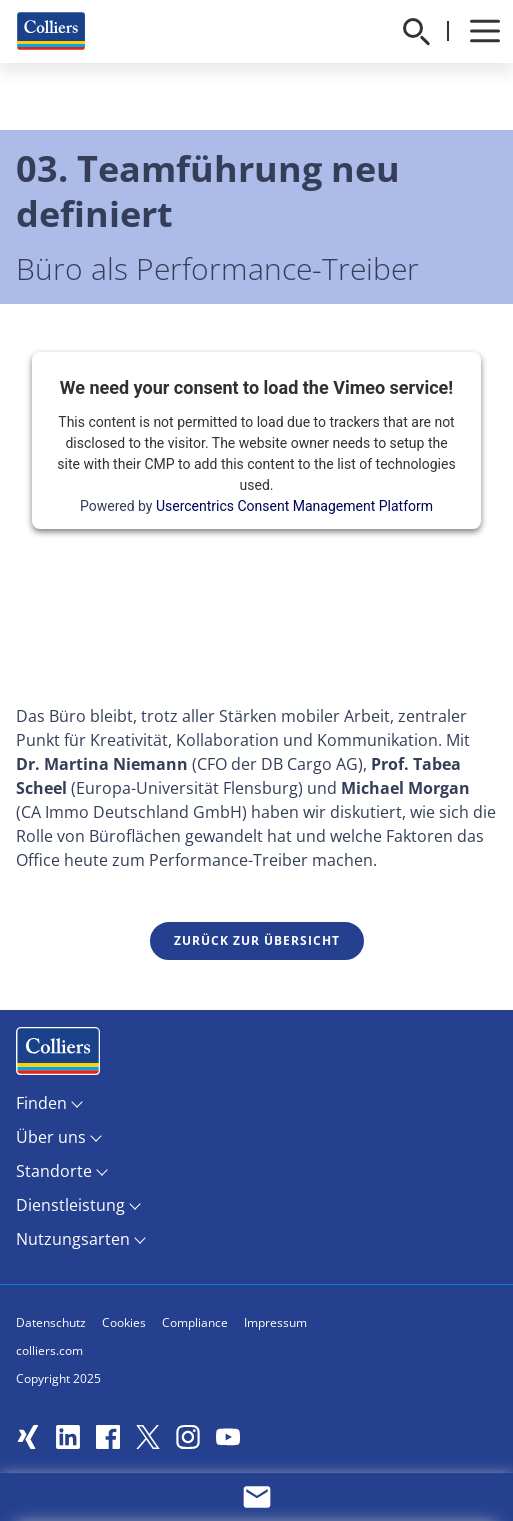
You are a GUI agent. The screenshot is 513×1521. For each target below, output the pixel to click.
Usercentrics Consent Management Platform (294, 506)
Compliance (195, 1322)
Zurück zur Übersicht (257, 940)
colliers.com (49, 1350)
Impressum (275, 1322)
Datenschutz (51, 1322)
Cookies (124, 1322)
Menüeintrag (58, 1055)
